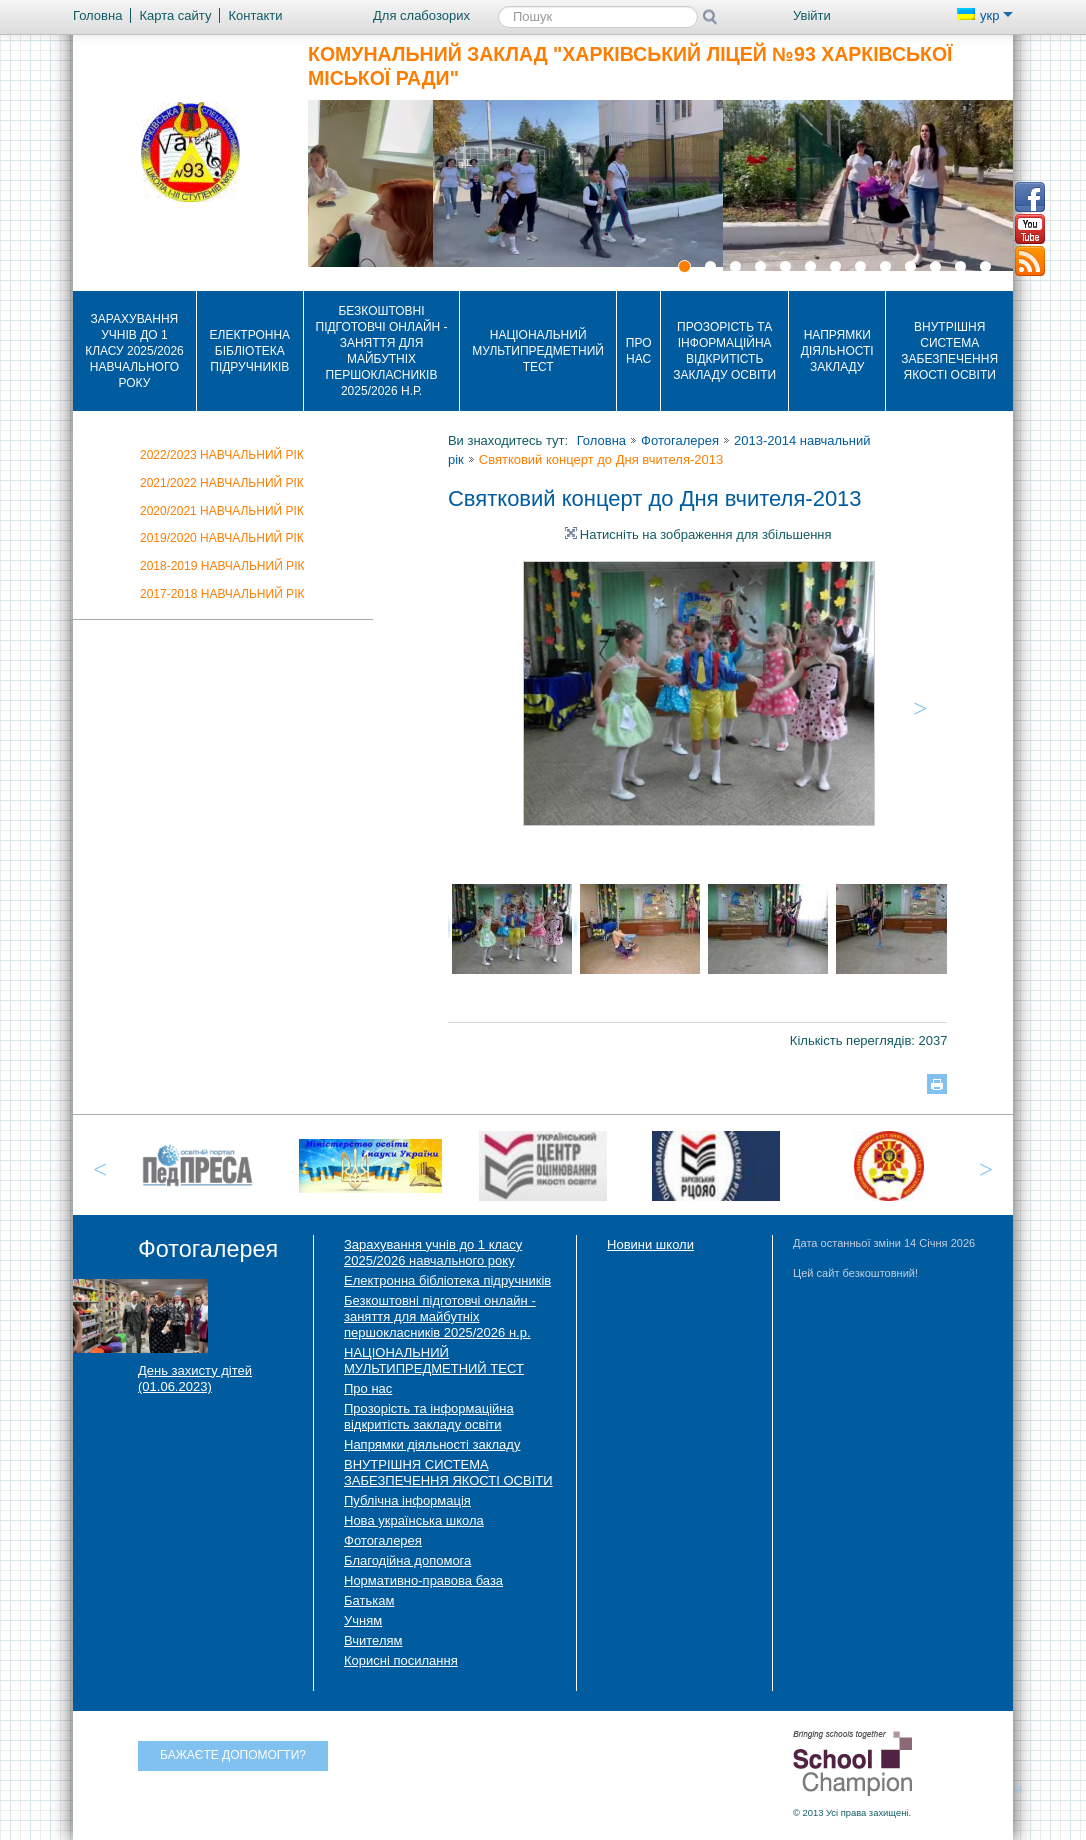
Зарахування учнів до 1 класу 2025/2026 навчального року (134, 351)
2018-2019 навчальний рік (222, 566)
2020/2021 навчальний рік (222, 511)
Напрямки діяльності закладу (837, 351)
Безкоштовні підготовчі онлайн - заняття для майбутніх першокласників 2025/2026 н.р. (382, 351)
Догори (1025, 1787)
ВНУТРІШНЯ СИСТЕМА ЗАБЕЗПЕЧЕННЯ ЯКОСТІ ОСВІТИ (949, 351)
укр (985, 15)
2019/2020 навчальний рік (222, 538)
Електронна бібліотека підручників (250, 351)
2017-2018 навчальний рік (222, 594)
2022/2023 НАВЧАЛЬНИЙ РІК (222, 455)
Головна (601, 440)
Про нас (639, 351)
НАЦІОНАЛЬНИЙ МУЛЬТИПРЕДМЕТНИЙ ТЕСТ (538, 351)
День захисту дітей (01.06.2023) (195, 1378)
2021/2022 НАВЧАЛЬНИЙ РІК (222, 483)
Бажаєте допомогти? (233, 1755)
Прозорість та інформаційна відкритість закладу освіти (724, 351)
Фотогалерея (680, 440)
